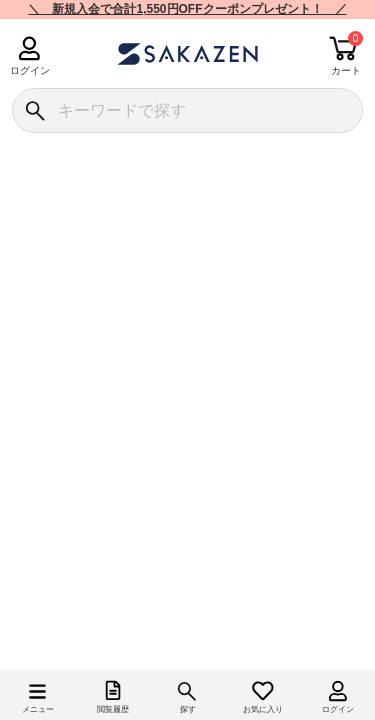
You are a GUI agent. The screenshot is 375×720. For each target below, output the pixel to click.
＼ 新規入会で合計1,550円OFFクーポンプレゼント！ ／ (187, 9)
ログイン (29, 70)
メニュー (38, 709)
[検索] (34, 110)
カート (346, 70)
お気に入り (263, 709)
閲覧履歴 (113, 709)
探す (188, 709)
